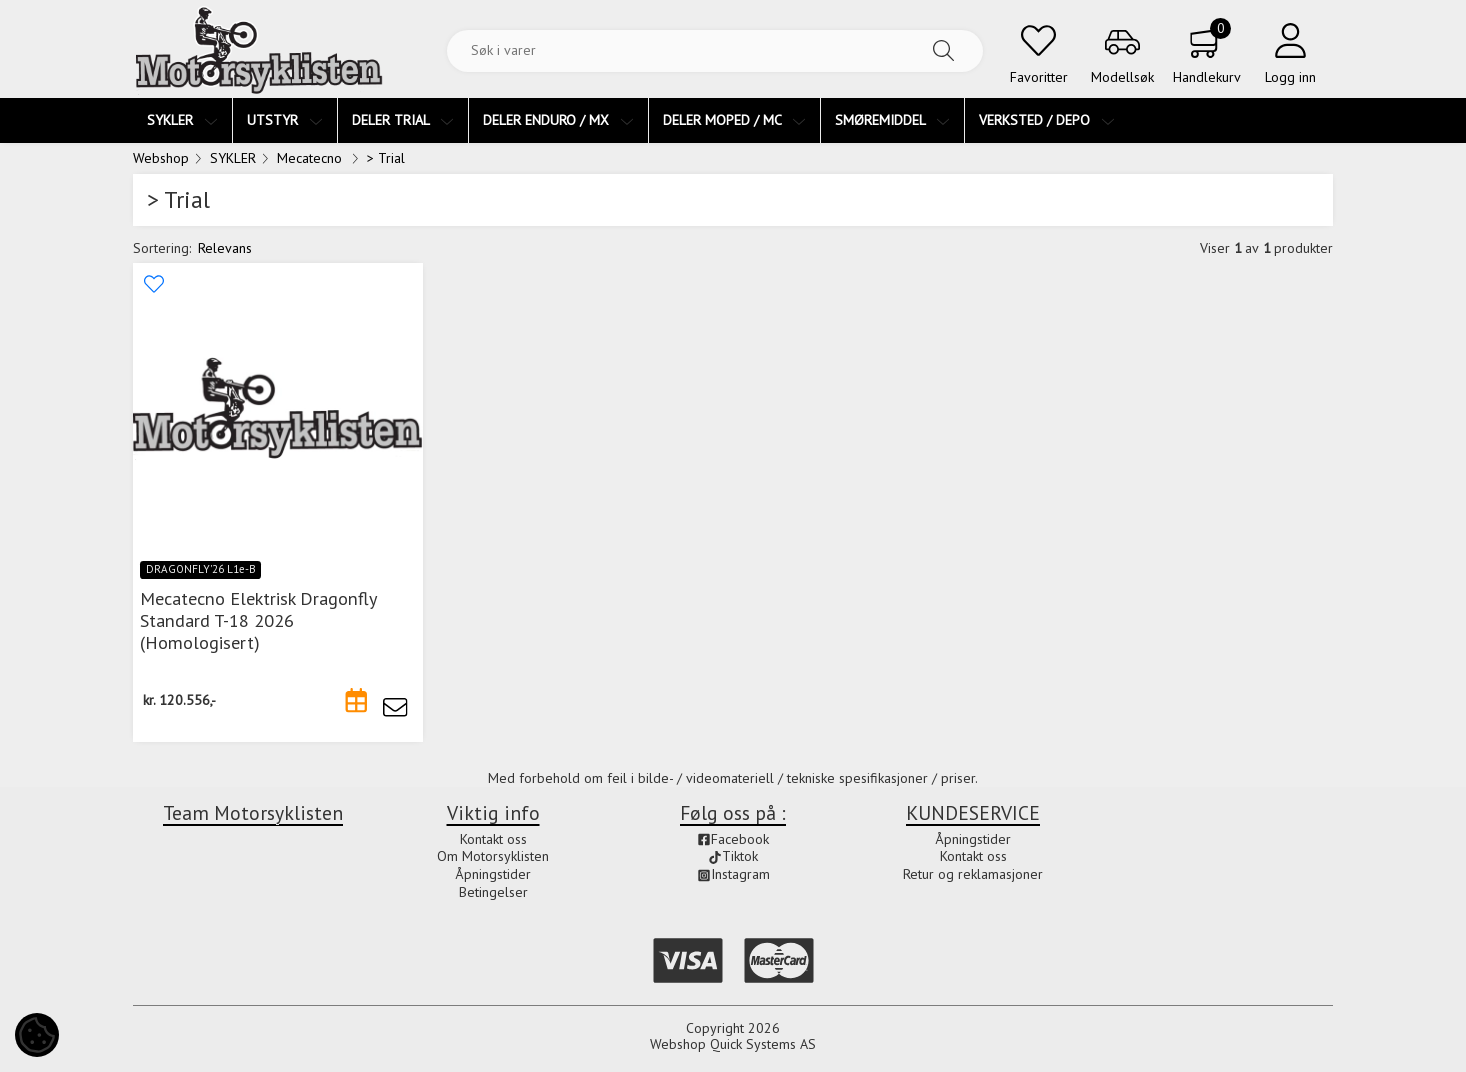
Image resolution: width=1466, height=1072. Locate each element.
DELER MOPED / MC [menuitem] (734, 120)
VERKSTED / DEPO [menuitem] (1047, 120)
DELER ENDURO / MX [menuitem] (558, 120)
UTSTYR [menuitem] (285, 120)
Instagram (733, 874)
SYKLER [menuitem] (182, 120)
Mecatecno (311, 158)
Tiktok (733, 856)
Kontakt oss (493, 839)
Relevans (225, 248)
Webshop (161, 158)
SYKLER (233, 158)
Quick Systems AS (763, 1044)
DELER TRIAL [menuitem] (403, 120)
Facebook (733, 839)
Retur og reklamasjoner (973, 874)
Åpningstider (493, 874)
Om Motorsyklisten (493, 856)
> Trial (386, 158)
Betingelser (493, 892)
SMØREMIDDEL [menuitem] (892, 120)
